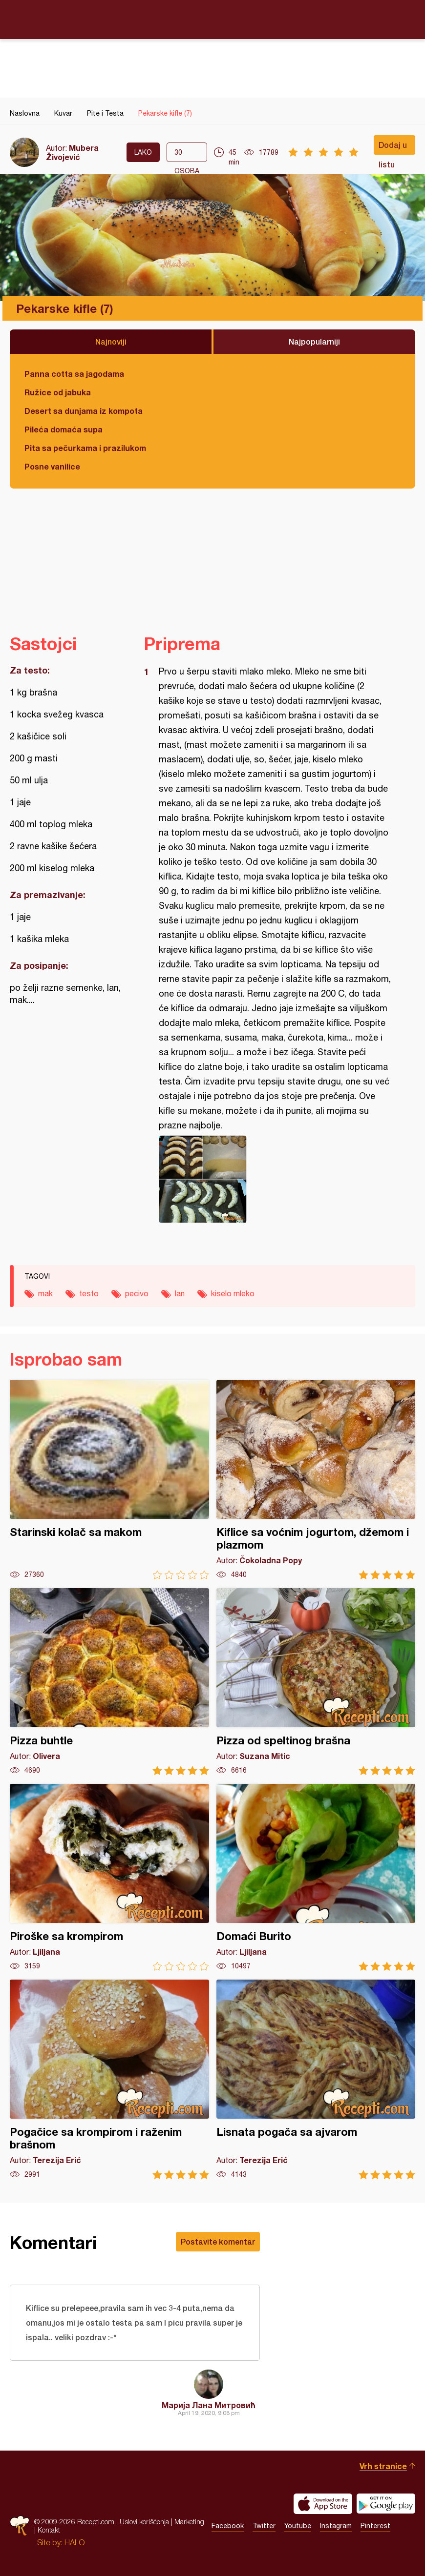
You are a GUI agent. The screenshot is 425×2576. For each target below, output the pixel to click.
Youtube (297, 2526)
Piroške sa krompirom (109, 1877)
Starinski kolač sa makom (109, 1479)
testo (89, 1293)
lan (180, 1293)
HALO (74, 2542)
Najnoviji (111, 341)
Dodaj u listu (393, 147)
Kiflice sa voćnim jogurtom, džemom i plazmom (316, 1479)
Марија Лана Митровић (208, 2405)
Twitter (264, 2526)
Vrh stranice (383, 2466)
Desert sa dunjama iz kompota (83, 410)
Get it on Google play (386, 2504)
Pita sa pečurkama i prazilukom (85, 447)
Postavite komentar (218, 2241)
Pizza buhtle (109, 1681)
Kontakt (49, 2530)
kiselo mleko (233, 1293)
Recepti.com (212, 19)
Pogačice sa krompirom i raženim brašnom (109, 2079)
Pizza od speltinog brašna (316, 1681)
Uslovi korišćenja (144, 2522)
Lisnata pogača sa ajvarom (316, 2079)
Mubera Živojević (72, 152)
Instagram (336, 2526)
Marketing (189, 2522)
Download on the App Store (323, 2504)
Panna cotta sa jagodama (74, 373)
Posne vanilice (52, 466)
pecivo (137, 1293)
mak (45, 1293)
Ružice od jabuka (57, 392)
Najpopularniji (314, 341)
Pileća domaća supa (63, 429)
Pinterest (375, 2526)
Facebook (228, 2526)
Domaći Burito (316, 1877)
